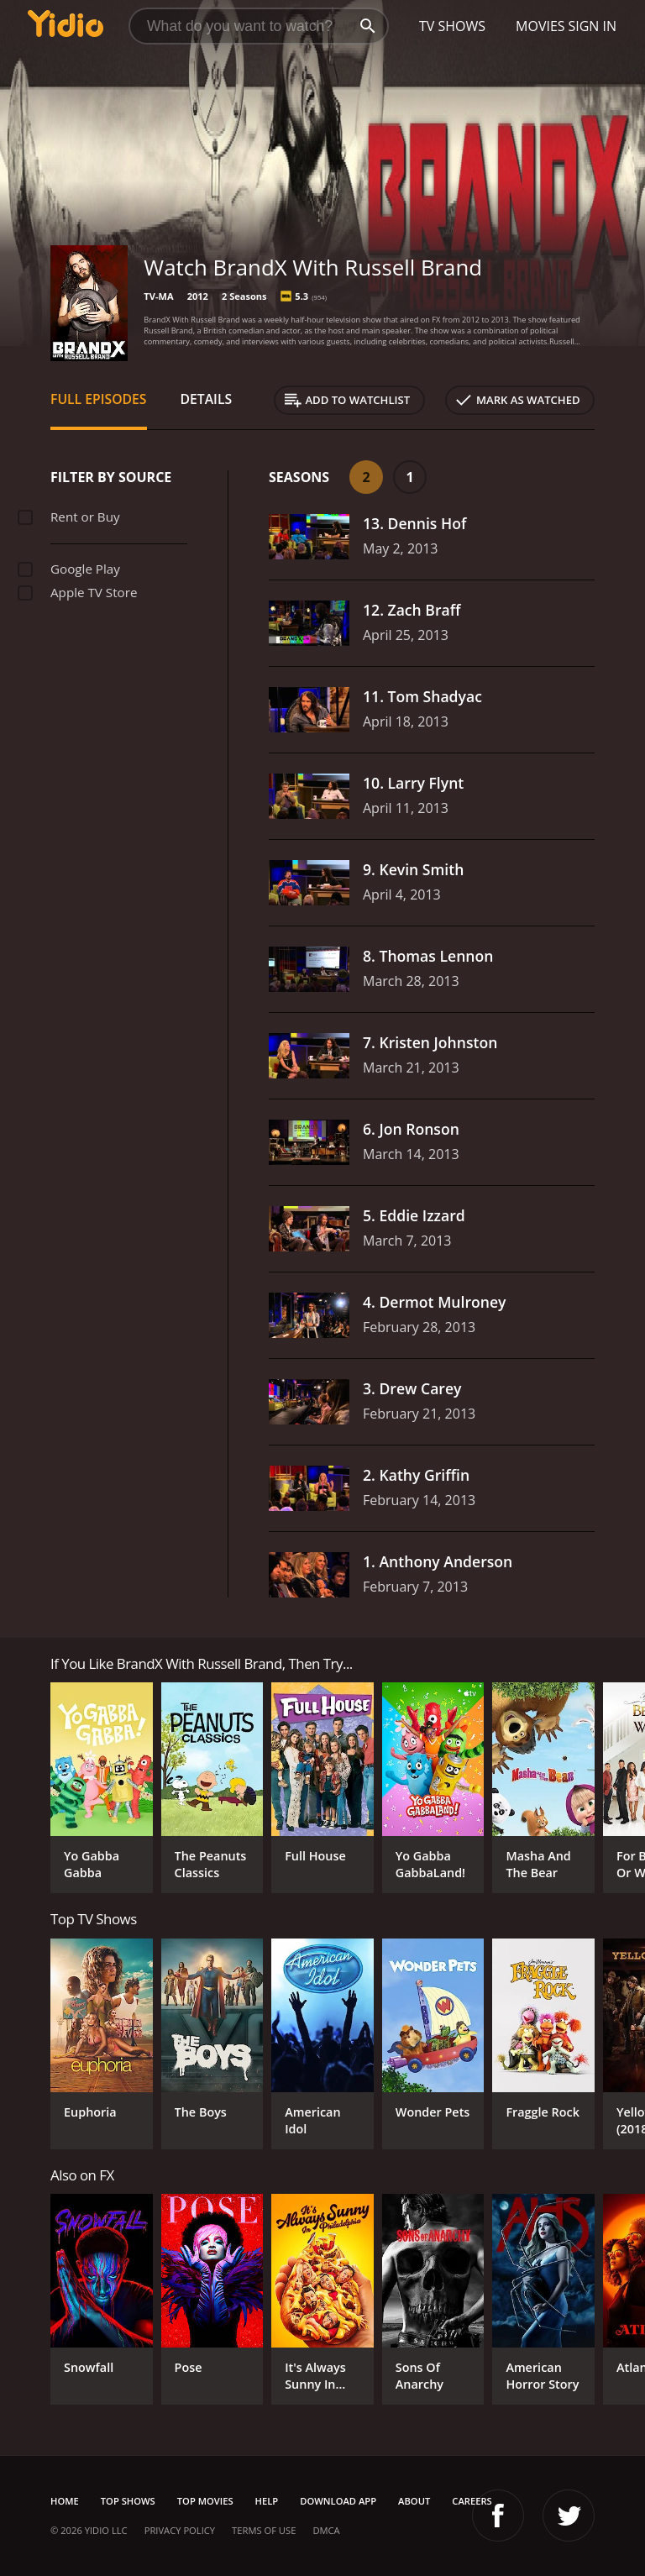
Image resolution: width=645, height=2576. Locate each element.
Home (64, 2501)
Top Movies (205, 2501)
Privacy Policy (179, 2530)
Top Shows (128, 2501)
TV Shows (452, 26)
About (414, 2501)
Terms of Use (264, 2530)
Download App (338, 2501)
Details (207, 399)
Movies (540, 26)
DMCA (325, 2530)
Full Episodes (98, 399)
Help (267, 2501)
